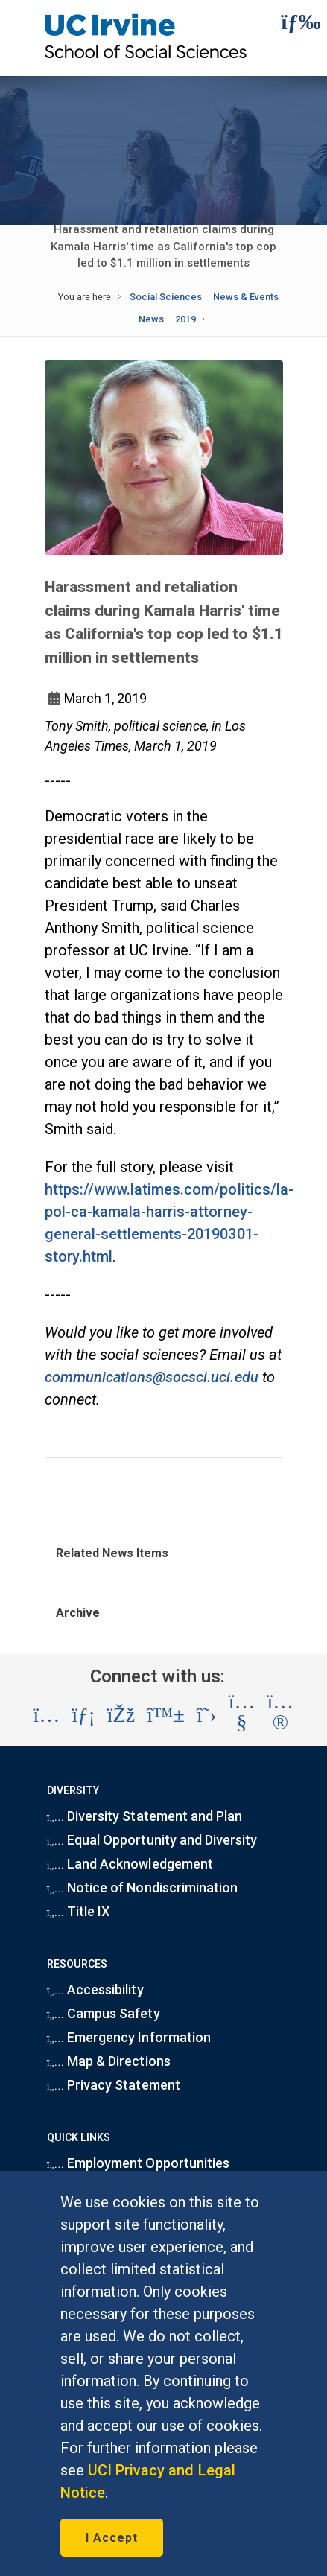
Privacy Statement (113, 2085)
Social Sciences (166, 296)
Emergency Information (129, 2037)
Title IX (78, 1911)
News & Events (246, 296)
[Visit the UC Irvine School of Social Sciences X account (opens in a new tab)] (207, 1715)
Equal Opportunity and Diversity (152, 1840)
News (151, 319)
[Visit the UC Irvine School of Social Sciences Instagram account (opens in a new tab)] (47, 1715)
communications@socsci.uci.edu (151, 1377)
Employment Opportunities (138, 2163)
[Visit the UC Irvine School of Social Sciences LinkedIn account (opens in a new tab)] (83, 1715)
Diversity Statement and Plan (144, 1816)
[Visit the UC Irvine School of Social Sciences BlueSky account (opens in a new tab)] (166, 1715)
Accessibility (95, 1989)
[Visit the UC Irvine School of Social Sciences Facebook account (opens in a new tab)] (121, 1715)
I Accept (112, 2538)
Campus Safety (103, 2013)
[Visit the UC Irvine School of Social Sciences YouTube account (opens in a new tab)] (242, 1714)
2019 (185, 319)
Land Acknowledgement (130, 1863)
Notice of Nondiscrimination (142, 1887)
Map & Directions (109, 2061)
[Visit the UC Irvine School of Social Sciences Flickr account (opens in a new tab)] (280, 1714)
